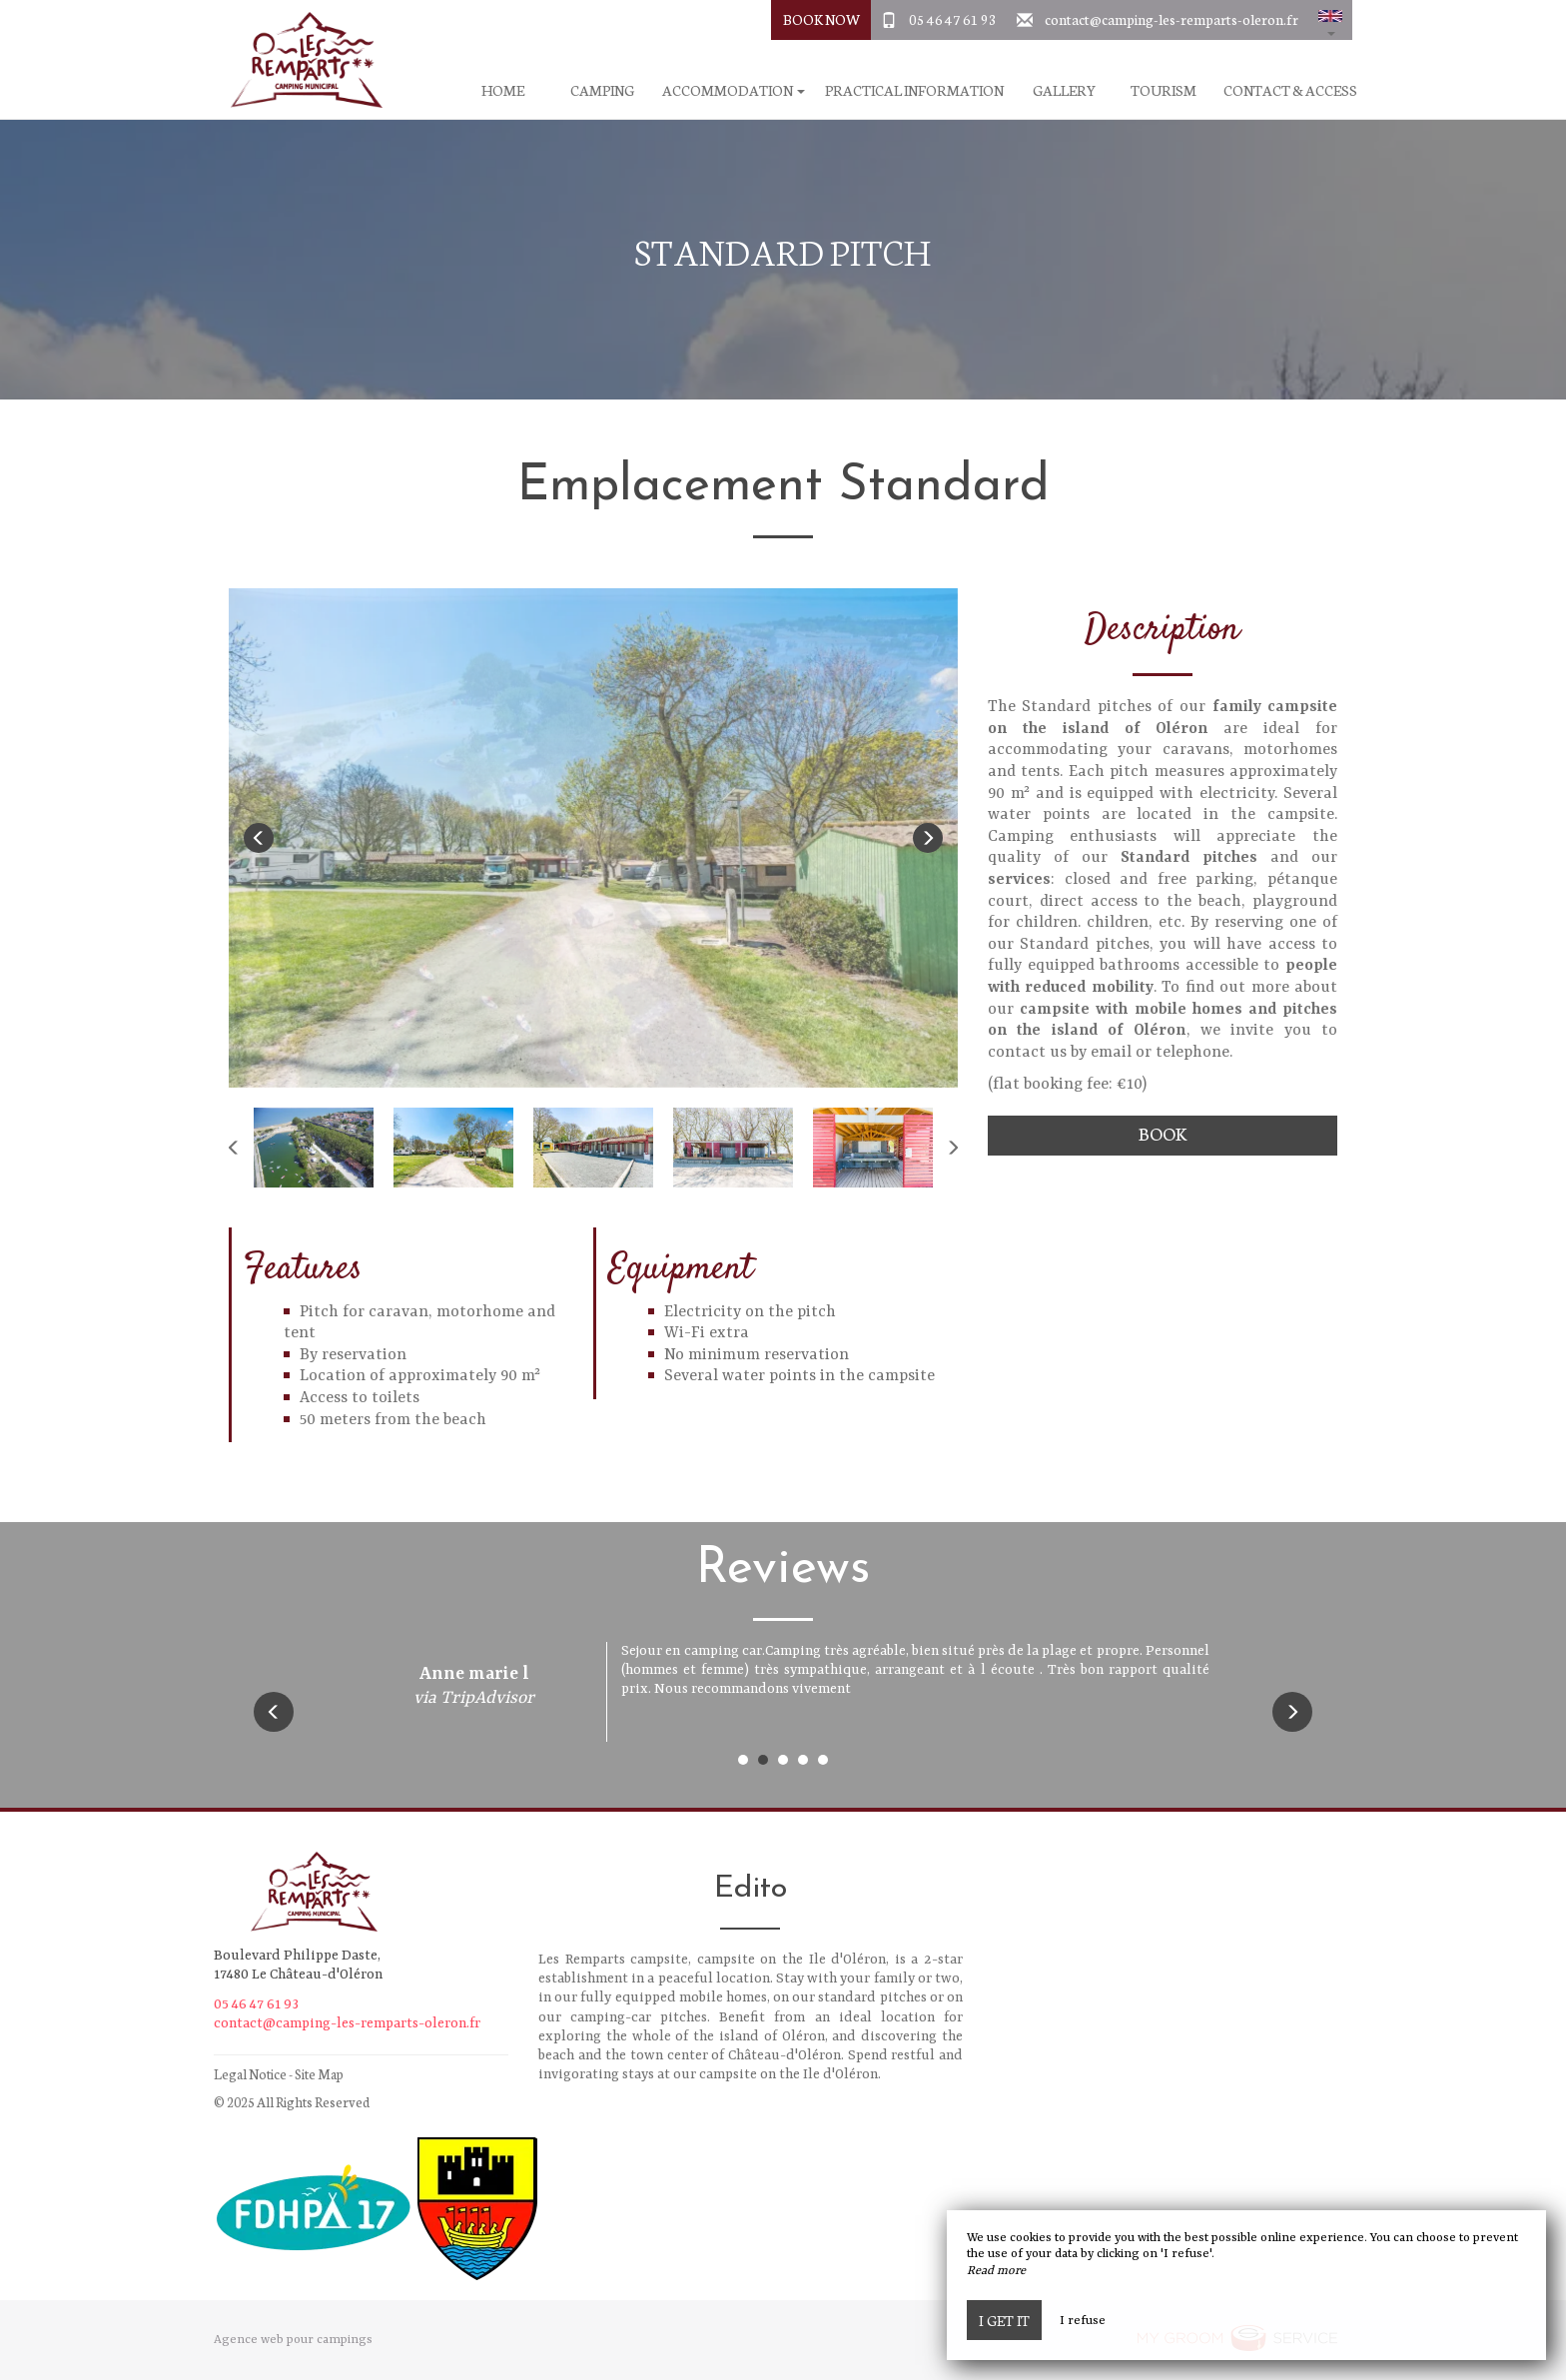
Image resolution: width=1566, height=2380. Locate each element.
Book (1162, 1133)
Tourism (1163, 90)
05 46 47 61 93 (953, 19)
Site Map (319, 2073)
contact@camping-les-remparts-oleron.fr (1171, 19)
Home (502, 90)
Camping (602, 90)
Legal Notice (250, 2073)
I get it (1004, 2320)
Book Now (821, 19)
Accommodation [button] (733, 90)
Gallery (1064, 90)
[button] (1330, 20)
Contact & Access (1290, 90)
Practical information (914, 90)
